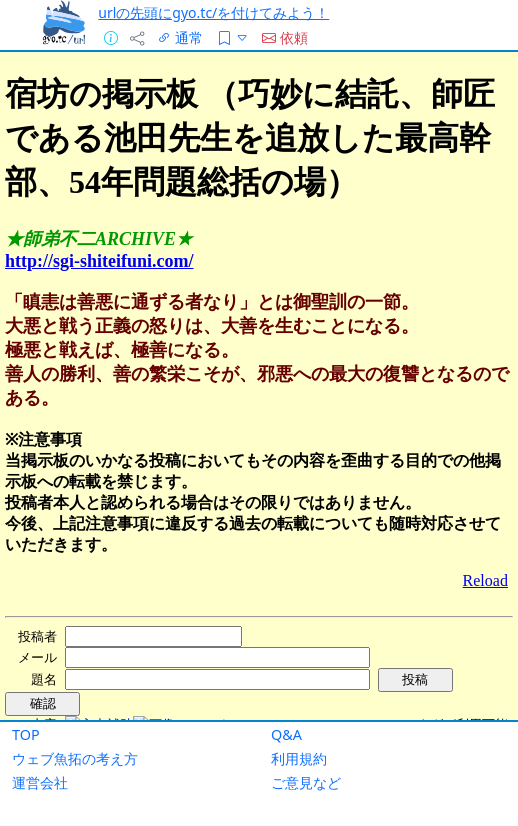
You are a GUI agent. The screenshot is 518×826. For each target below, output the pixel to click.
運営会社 (40, 782)
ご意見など (306, 782)
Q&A (286, 734)
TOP (26, 734)
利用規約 (299, 758)
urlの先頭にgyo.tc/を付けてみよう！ (213, 12)
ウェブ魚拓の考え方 (75, 758)
